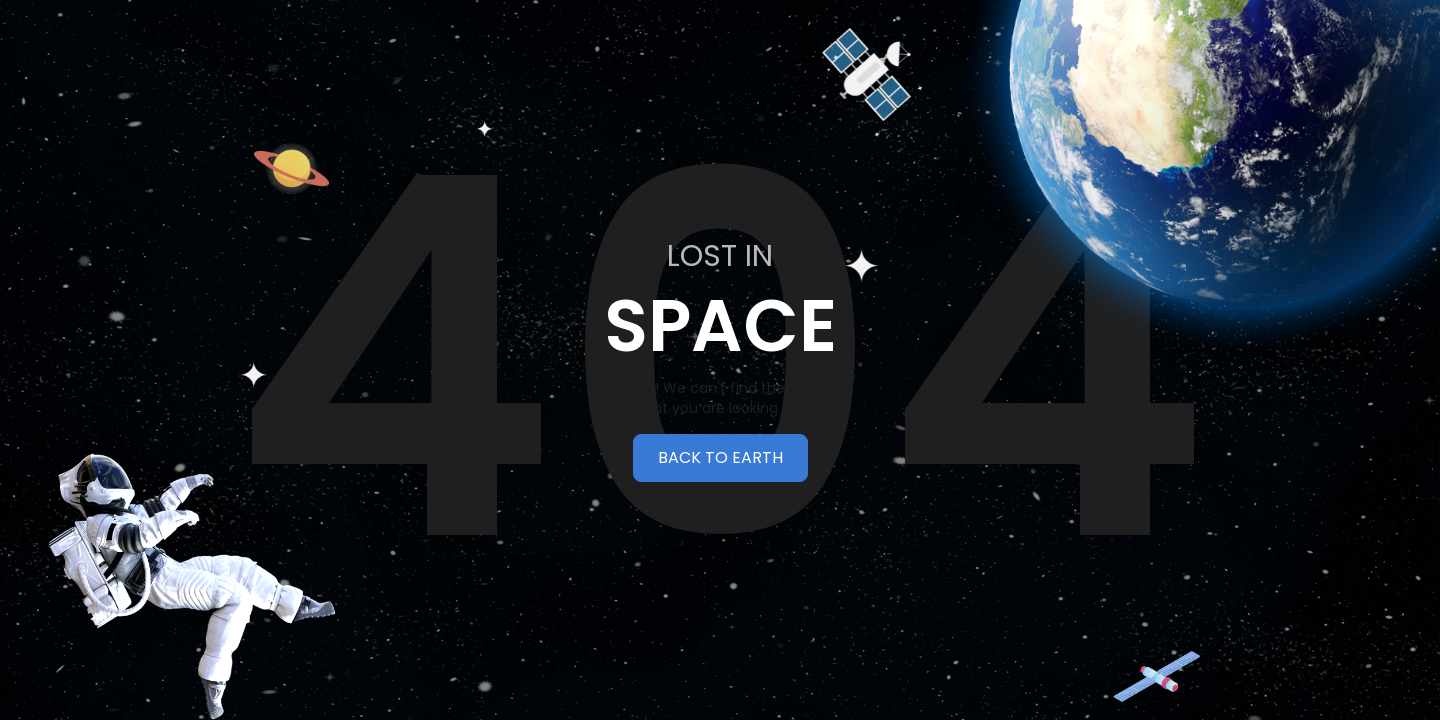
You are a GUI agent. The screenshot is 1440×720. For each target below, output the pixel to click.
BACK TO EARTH (720, 457)
